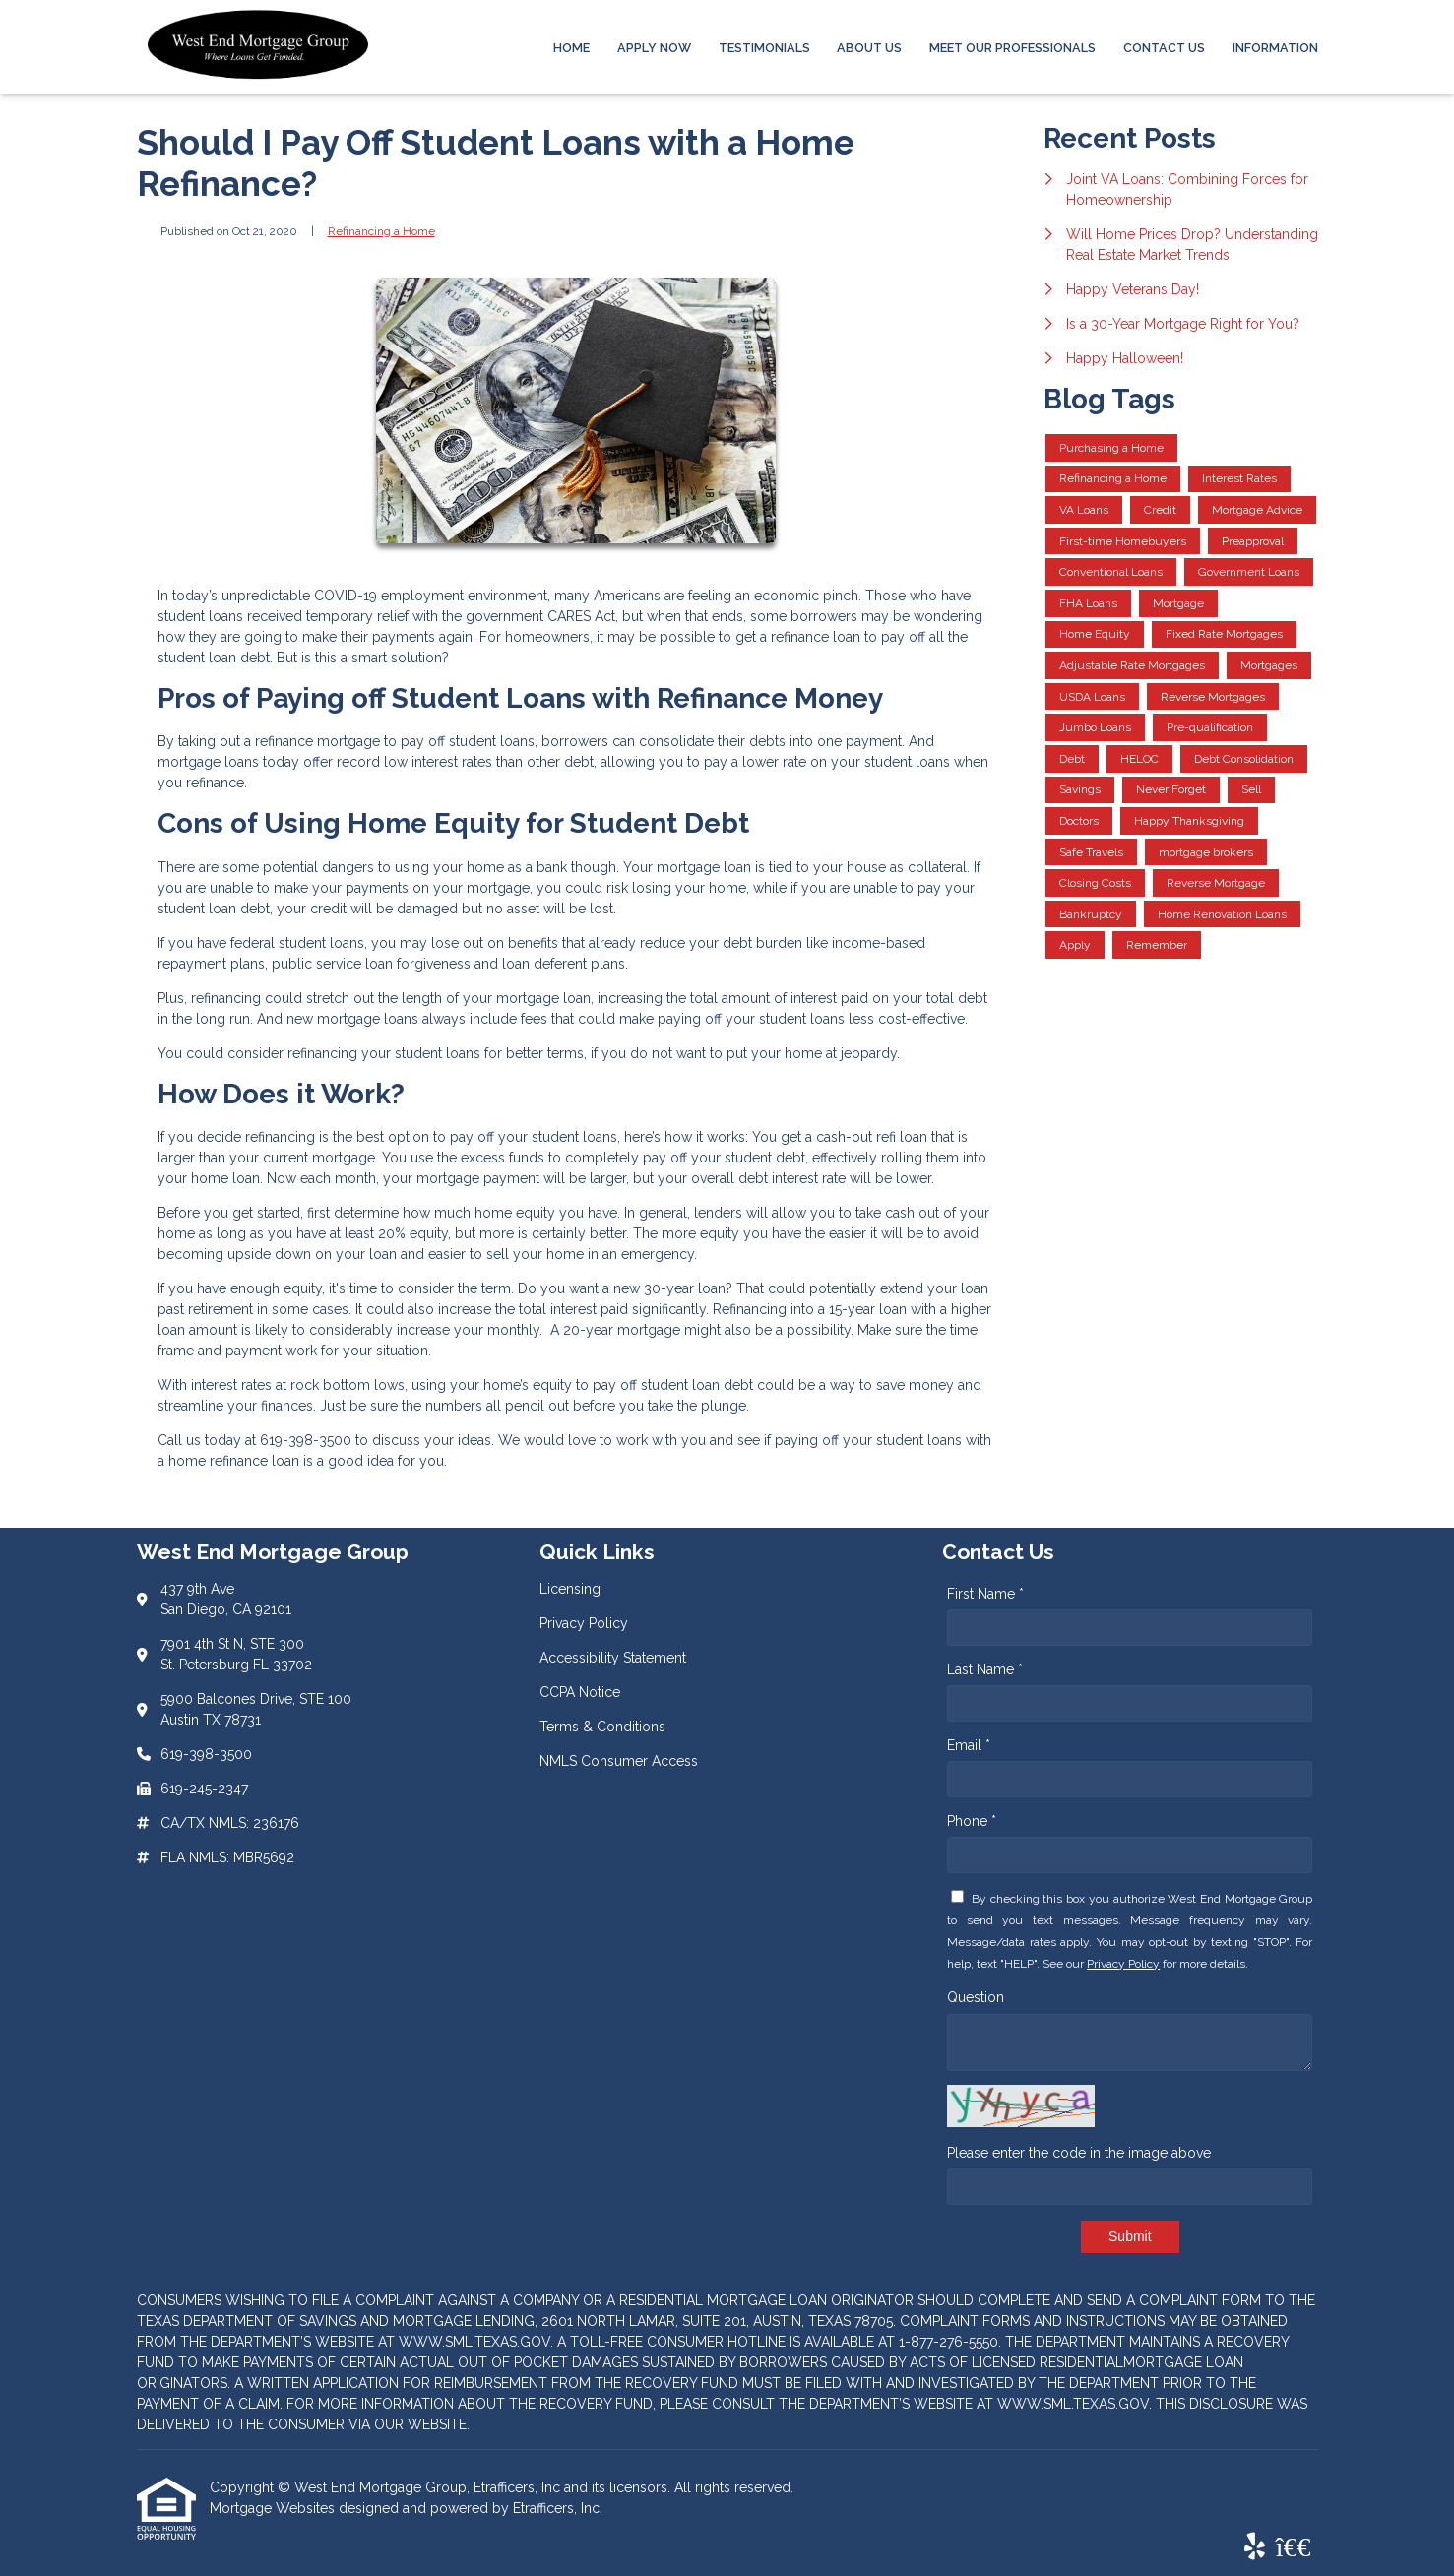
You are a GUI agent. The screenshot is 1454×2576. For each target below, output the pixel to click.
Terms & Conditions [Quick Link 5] (602, 1726)
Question (975, 1997)
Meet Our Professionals (1012, 47)
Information (1275, 47)
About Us (869, 47)
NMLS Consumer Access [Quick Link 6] (618, 1761)
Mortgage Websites (274, 2508)
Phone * (971, 1821)
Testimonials (764, 47)
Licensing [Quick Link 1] (570, 1589)
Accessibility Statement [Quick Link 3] (612, 1657)
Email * (968, 1745)
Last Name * (985, 1669)
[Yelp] (1254, 2547)
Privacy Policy (1123, 1964)
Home (571, 47)
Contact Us (1164, 47)
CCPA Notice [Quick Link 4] (579, 1692)
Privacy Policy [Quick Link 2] (583, 1623)
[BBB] (1293, 2547)
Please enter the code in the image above (1079, 2153)
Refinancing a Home (381, 231)
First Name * (985, 1594)
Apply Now (654, 47)
